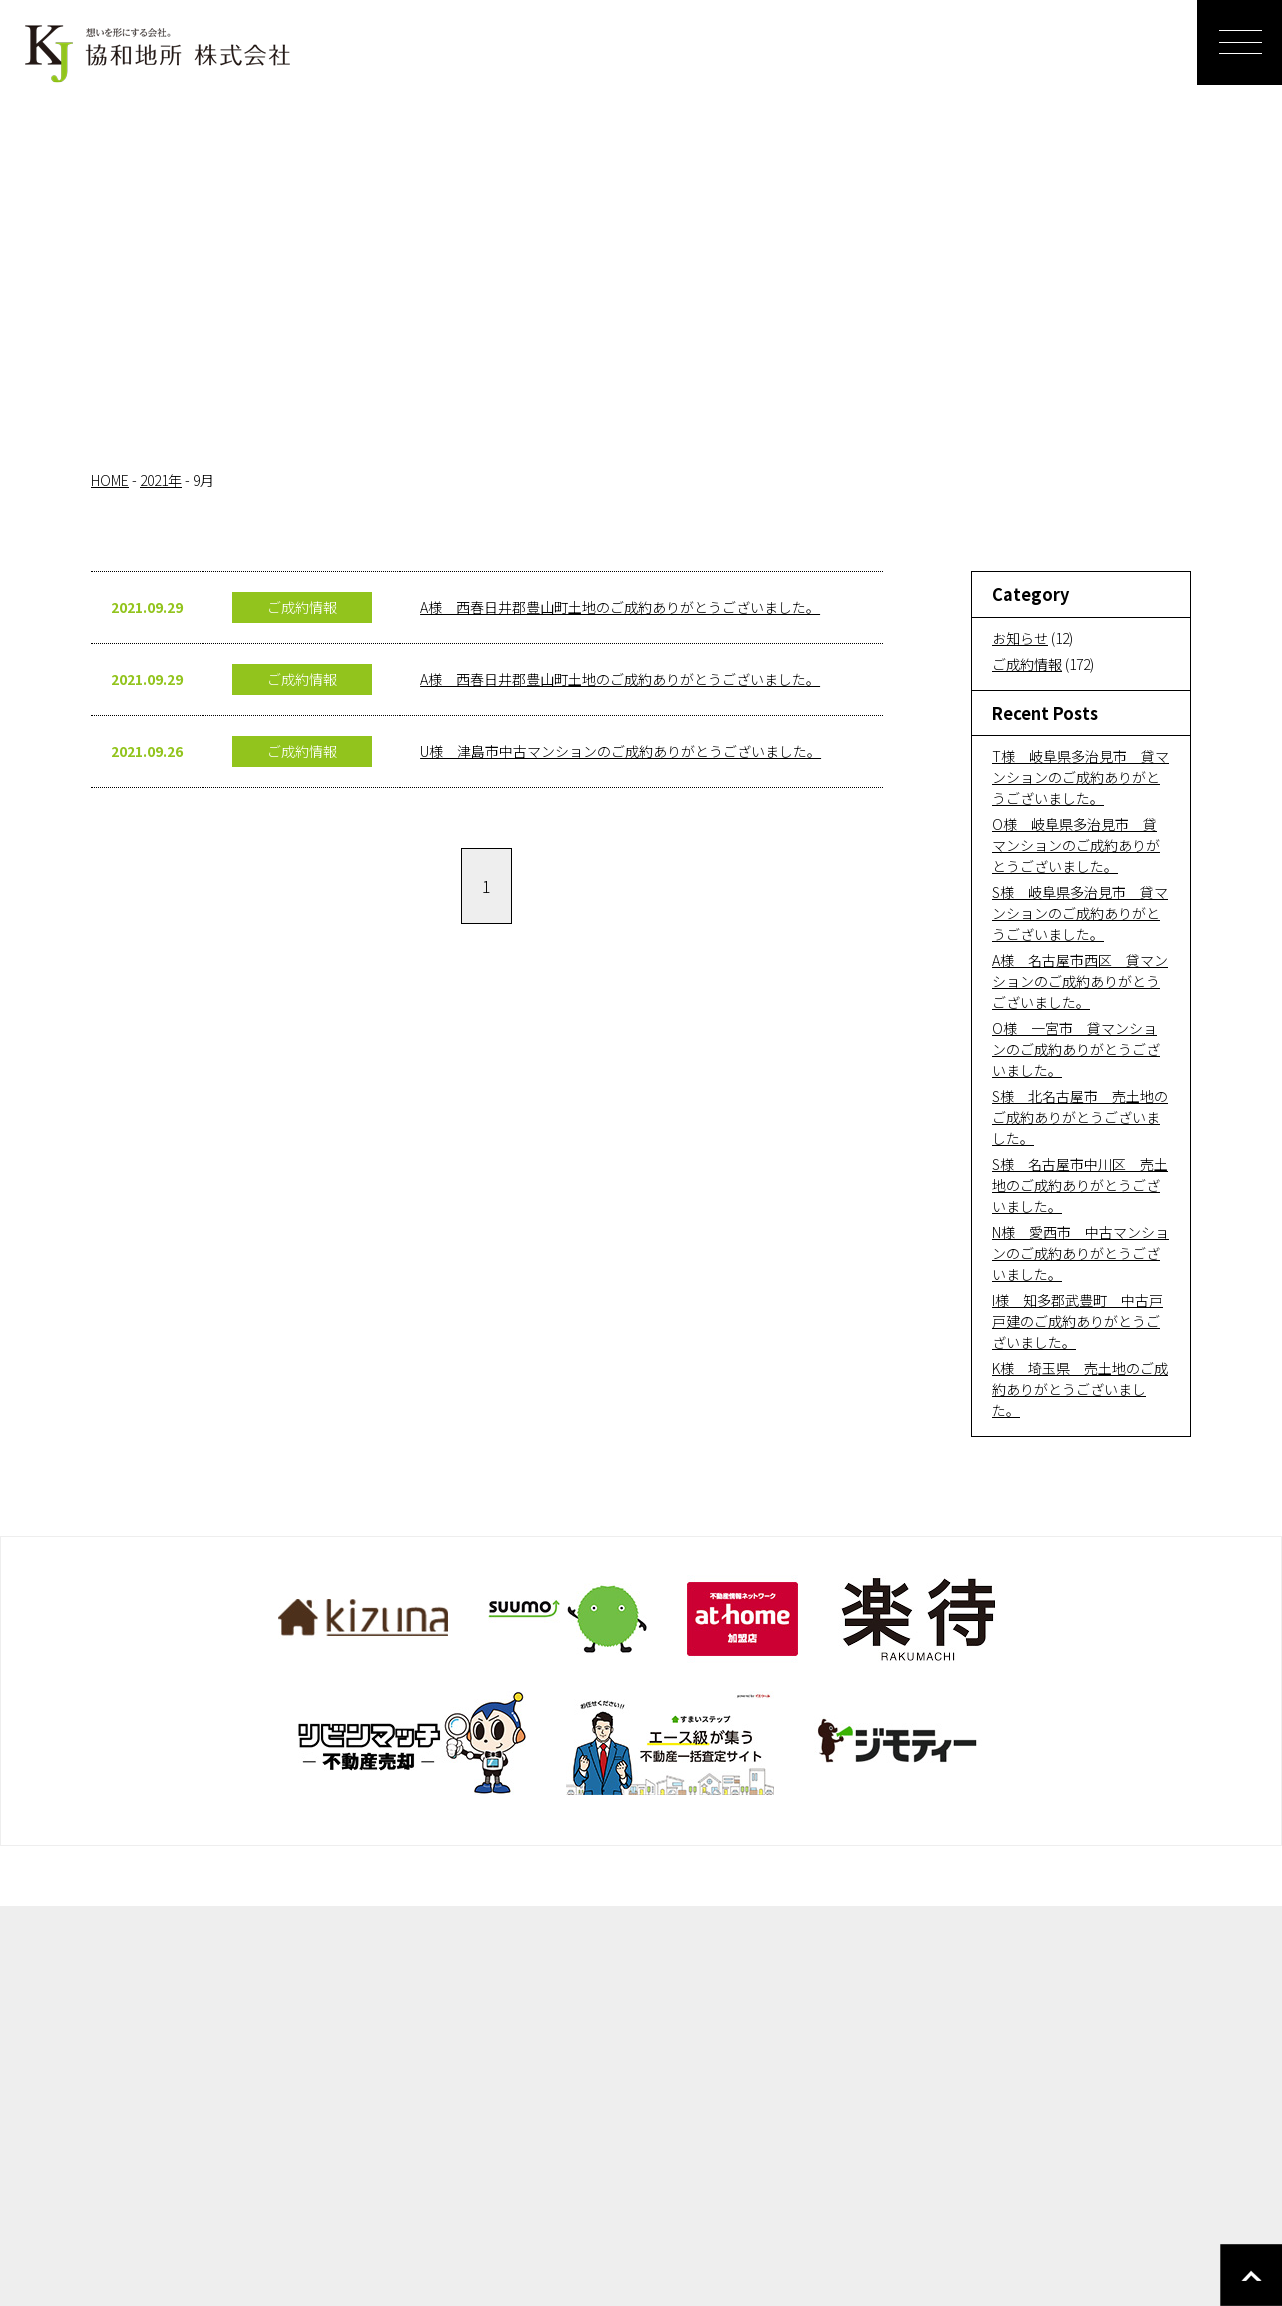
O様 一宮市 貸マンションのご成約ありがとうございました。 (1076, 1049)
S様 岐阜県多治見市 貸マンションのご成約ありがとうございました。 (1080, 913)
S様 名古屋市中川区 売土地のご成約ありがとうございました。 (1080, 1185)
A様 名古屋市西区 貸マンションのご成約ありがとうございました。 (1080, 981)
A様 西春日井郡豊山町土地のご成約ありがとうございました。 (620, 607)
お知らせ (1020, 638)
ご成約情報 (1027, 664)
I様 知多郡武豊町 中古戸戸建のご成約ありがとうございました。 (1077, 1321)
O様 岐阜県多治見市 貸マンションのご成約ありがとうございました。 (1076, 845)
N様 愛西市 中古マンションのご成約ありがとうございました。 (1080, 1253)
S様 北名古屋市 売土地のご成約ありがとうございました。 (1080, 1117)
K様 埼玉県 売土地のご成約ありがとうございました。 (1080, 1389)
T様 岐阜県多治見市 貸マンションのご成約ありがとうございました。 (1080, 777)
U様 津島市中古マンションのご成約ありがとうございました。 (620, 751)
